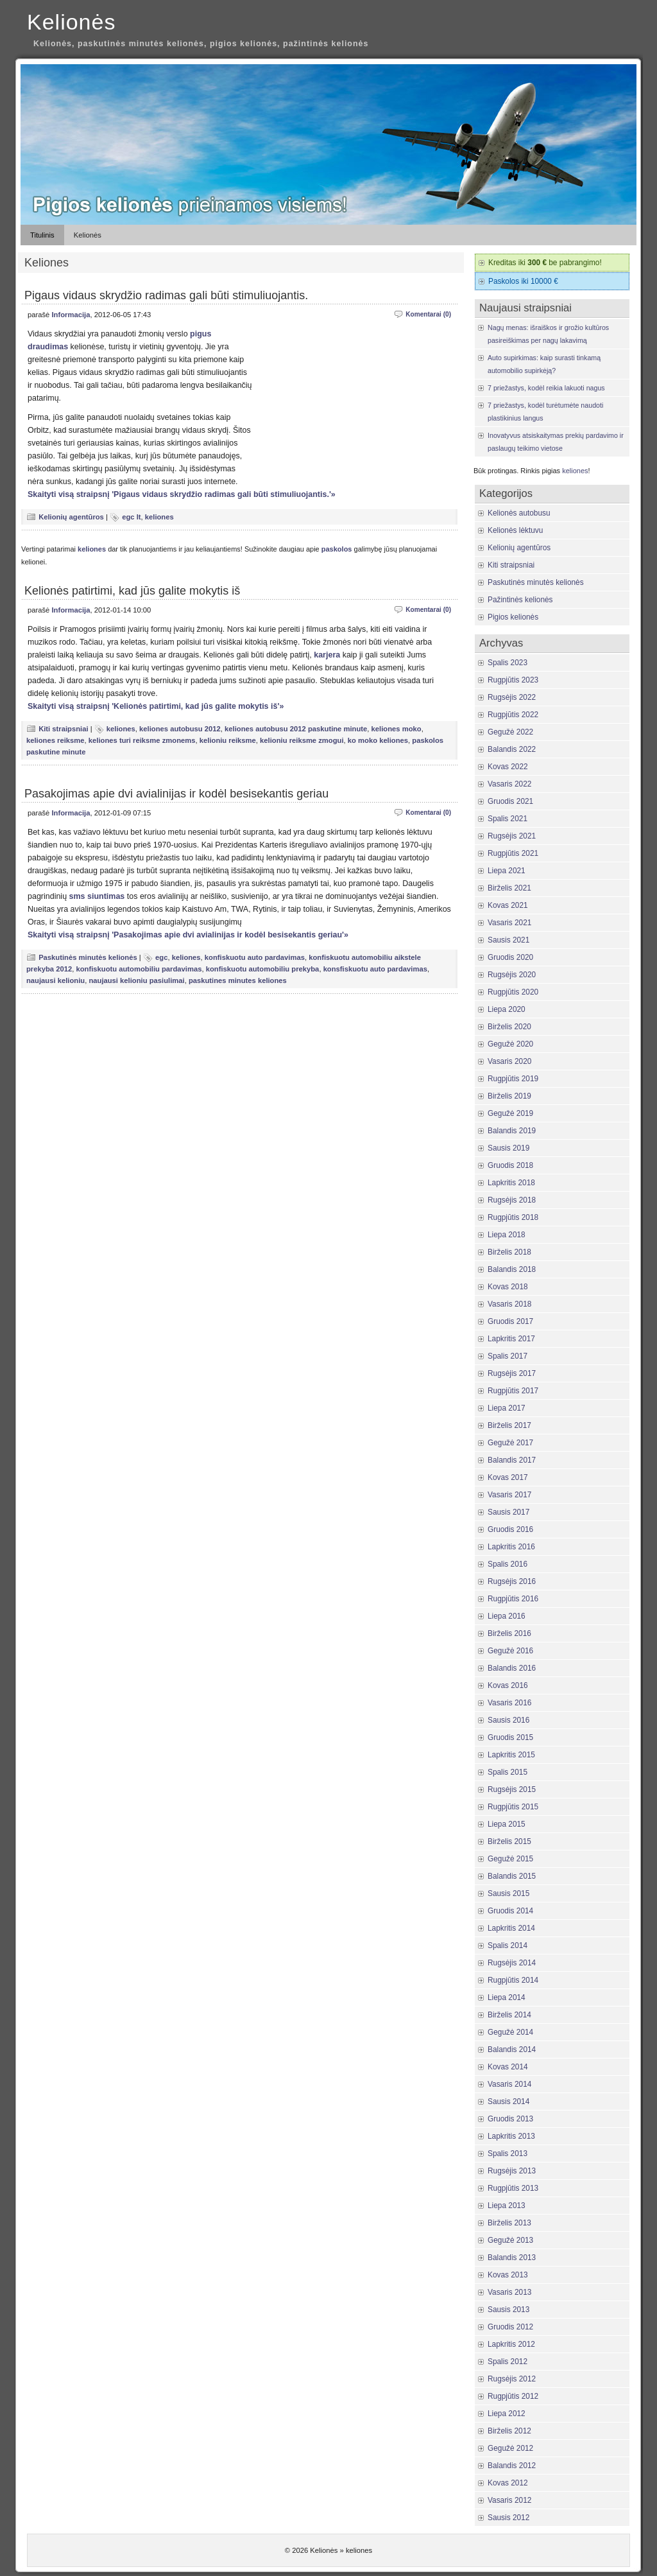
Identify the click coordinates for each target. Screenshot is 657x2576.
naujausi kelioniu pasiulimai (136, 980)
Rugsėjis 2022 (512, 697)
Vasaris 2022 (509, 783)
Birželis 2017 (509, 1425)
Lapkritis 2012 (511, 2344)
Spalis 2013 (507, 2153)
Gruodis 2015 (510, 1737)
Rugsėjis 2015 (512, 1789)
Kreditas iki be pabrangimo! (545, 262)
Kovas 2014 (508, 2066)
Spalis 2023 (507, 662)
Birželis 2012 (509, 2430)
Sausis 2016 (508, 1720)
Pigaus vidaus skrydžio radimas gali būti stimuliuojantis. (166, 295)
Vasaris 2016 (509, 1702)
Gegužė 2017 (510, 1442)
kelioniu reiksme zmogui (301, 740)
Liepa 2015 (506, 1824)
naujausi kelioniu (55, 980)
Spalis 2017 (507, 1356)
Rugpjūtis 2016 (513, 1598)
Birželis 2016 (509, 1633)
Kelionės (71, 22)
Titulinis (42, 235)
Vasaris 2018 (509, 1304)
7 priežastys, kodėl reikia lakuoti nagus (546, 388)
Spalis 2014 (507, 1945)
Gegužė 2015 (510, 1858)
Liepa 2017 (506, 1408)
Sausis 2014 (508, 2101)
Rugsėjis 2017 (512, 1373)
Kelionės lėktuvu (515, 530)
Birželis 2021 (509, 887)
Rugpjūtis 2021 (513, 853)
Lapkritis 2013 (511, 2136)
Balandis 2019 (512, 1130)
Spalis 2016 (507, 1564)
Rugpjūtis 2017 (513, 1390)
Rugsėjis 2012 (512, 2378)
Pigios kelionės (513, 617)
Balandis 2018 (512, 1269)
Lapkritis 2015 (511, 1754)
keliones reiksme (55, 740)
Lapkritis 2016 (511, 1546)
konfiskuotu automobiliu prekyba (263, 969)
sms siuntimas (97, 896)
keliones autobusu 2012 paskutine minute (296, 729)
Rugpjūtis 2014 (513, 1980)
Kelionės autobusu (519, 513)
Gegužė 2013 (510, 2240)
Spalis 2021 (507, 818)
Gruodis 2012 (510, 2326)
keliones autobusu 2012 (180, 729)
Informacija (70, 314)
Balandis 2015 (512, 1876)
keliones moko (396, 729)
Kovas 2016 (508, 1685)
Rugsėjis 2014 (512, 1962)
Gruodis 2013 (510, 2118)
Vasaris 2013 (509, 2292)
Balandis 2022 (512, 749)
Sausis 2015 (508, 1893)
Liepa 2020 (506, 1009)
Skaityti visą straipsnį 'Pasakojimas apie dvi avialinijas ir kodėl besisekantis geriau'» (188, 934)
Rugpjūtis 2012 (513, 2396)
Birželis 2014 (509, 2014)
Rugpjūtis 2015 (513, 1806)
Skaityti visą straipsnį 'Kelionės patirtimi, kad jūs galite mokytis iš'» (156, 706)
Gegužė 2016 (510, 1650)
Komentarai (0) (428, 314)
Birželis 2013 (509, 2222)
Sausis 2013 (508, 2309)
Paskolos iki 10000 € (523, 281)
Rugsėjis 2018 (512, 1200)
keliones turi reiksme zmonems (142, 740)
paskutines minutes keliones (238, 980)
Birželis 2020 (509, 1026)
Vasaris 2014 (509, 2084)
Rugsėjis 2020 (512, 974)
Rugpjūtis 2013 (513, 2188)
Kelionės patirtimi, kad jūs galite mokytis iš (132, 590)
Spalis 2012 (507, 2361)
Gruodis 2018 (510, 1165)
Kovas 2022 (508, 766)
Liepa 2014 (506, 1997)
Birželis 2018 (509, 1252)
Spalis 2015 (507, 1772)
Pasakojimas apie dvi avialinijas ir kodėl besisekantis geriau (176, 793)
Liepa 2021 (506, 870)
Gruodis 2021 (510, 801)
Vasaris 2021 (509, 922)
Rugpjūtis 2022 (513, 714)
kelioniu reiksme (228, 740)
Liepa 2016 (506, 1616)
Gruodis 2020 (510, 957)
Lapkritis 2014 (511, 1928)
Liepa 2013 (506, 2205)
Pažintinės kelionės (520, 599)
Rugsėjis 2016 (512, 1581)
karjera (327, 654)
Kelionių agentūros (71, 517)
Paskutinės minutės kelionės (87, 957)
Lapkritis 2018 (511, 1182)
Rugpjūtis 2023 (513, 679)
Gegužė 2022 (510, 731)
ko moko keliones (378, 740)
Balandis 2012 (512, 2465)
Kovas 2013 (508, 2274)
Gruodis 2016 (510, 1529)
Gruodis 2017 (510, 1321)
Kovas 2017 (508, 1477)
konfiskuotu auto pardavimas (255, 957)
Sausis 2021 (508, 940)
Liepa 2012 (506, 2413)
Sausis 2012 (508, 2517)
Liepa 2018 (506, 1234)
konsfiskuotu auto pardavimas (375, 969)
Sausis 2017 (508, 1512)
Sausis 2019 (508, 1148)
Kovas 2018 (508, 1286)
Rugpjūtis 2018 (513, 1217)
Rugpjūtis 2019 (513, 1078)
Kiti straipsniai (63, 729)
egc (161, 957)
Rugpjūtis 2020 (513, 992)
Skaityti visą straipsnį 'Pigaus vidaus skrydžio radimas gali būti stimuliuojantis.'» (182, 494)
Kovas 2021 (508, 905)
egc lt (131, 517)
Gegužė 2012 (510, 2448)
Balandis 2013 (512, 2257)
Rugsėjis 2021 (512, 835)
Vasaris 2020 (509, 1061)
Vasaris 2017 (509, 1494)
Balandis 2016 (512, 1668)
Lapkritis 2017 (511, 1338)
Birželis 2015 (509, 1841)
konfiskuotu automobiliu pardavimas (138, 969)
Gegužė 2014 (510, 2032)
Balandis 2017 (512, 1460)
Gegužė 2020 (510, 1044)
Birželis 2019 (509, 1096)
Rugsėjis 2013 (512, 2170)
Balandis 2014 (512, 2049)
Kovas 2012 (508, 2482)
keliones (159, 517)
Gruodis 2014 (510, 1910)
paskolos (336, 549)
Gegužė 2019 (510, 1113)
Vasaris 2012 (509, 2500)
